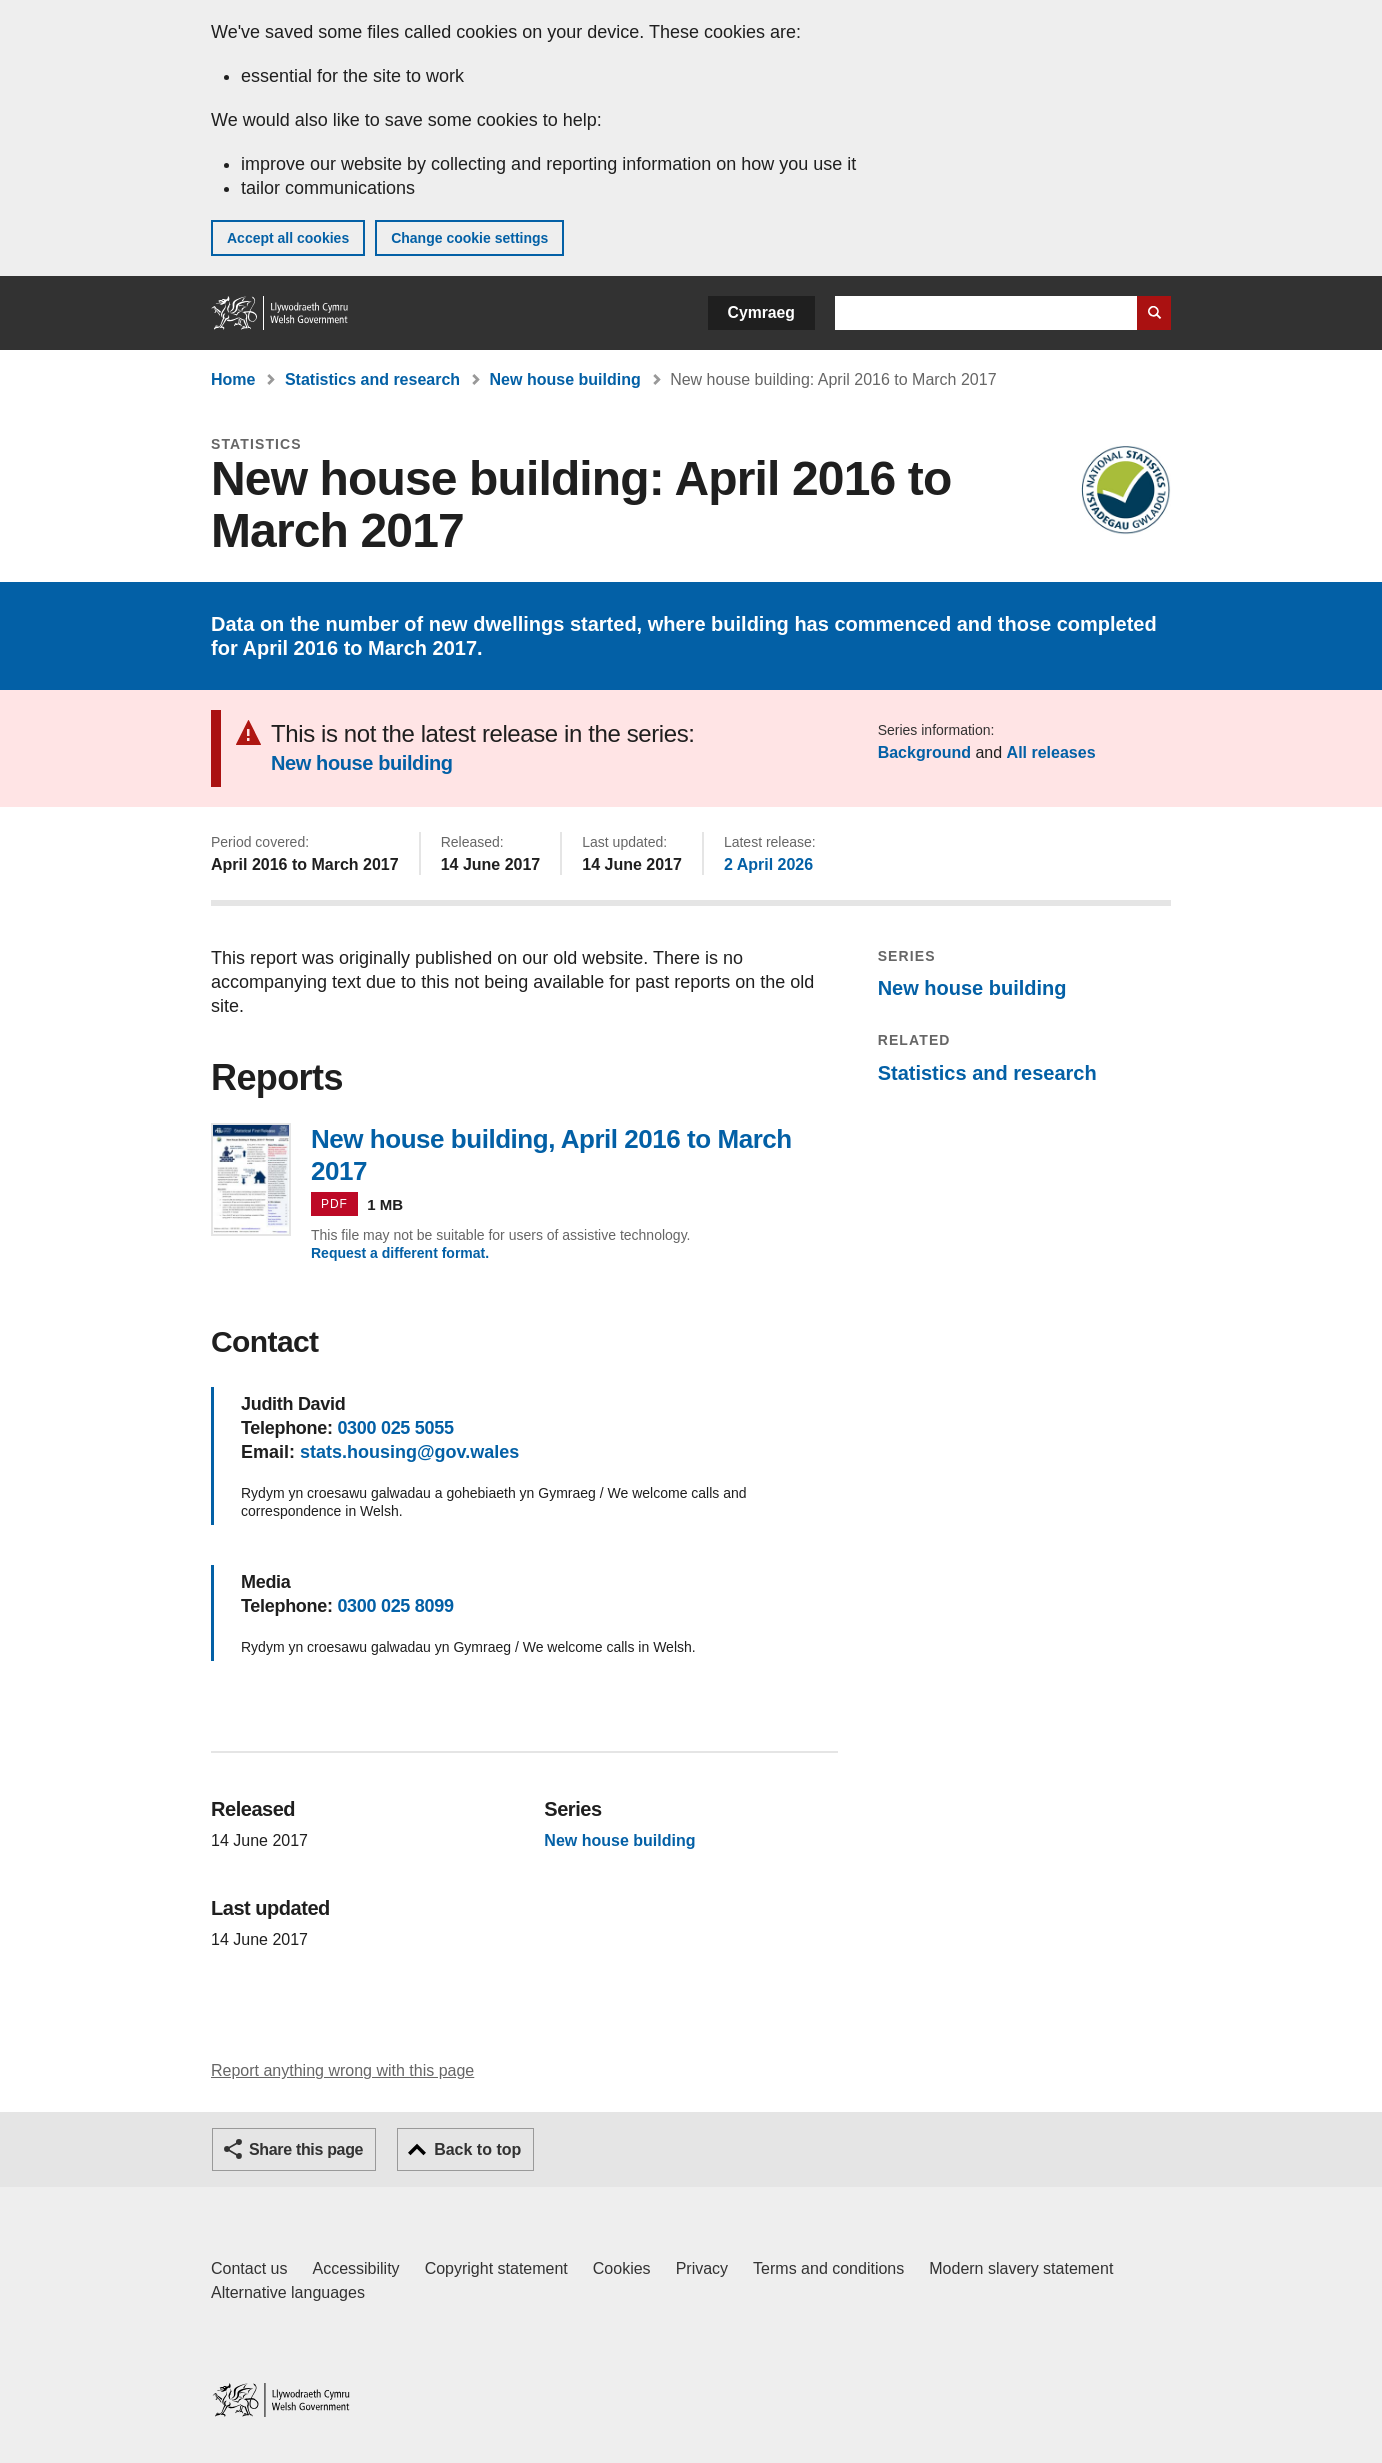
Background (924, 752)
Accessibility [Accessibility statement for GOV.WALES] (355, 2268)
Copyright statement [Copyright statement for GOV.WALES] (496, 2268)
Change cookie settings (469, 238)
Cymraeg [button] (761, 312)
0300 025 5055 (395, 1428)
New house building (565, 379)
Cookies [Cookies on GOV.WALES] (622, 2268)
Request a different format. (400, 1253)
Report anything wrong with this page (342, 2070)
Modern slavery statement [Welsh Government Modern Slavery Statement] (1021, 2268)
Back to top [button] (477, 2149)
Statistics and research (372, 379)
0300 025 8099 (395, 1606)
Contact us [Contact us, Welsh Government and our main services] (249, 2268)
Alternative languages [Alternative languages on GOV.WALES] (288, 2292)
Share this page (306, 2149)
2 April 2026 (768, 864)
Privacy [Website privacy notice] (702, 2268)
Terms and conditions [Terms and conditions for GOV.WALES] (828, 2268)
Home (233, 379)
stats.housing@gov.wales (409, 1452)
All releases (1051, 752)
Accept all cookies (288, 238)
